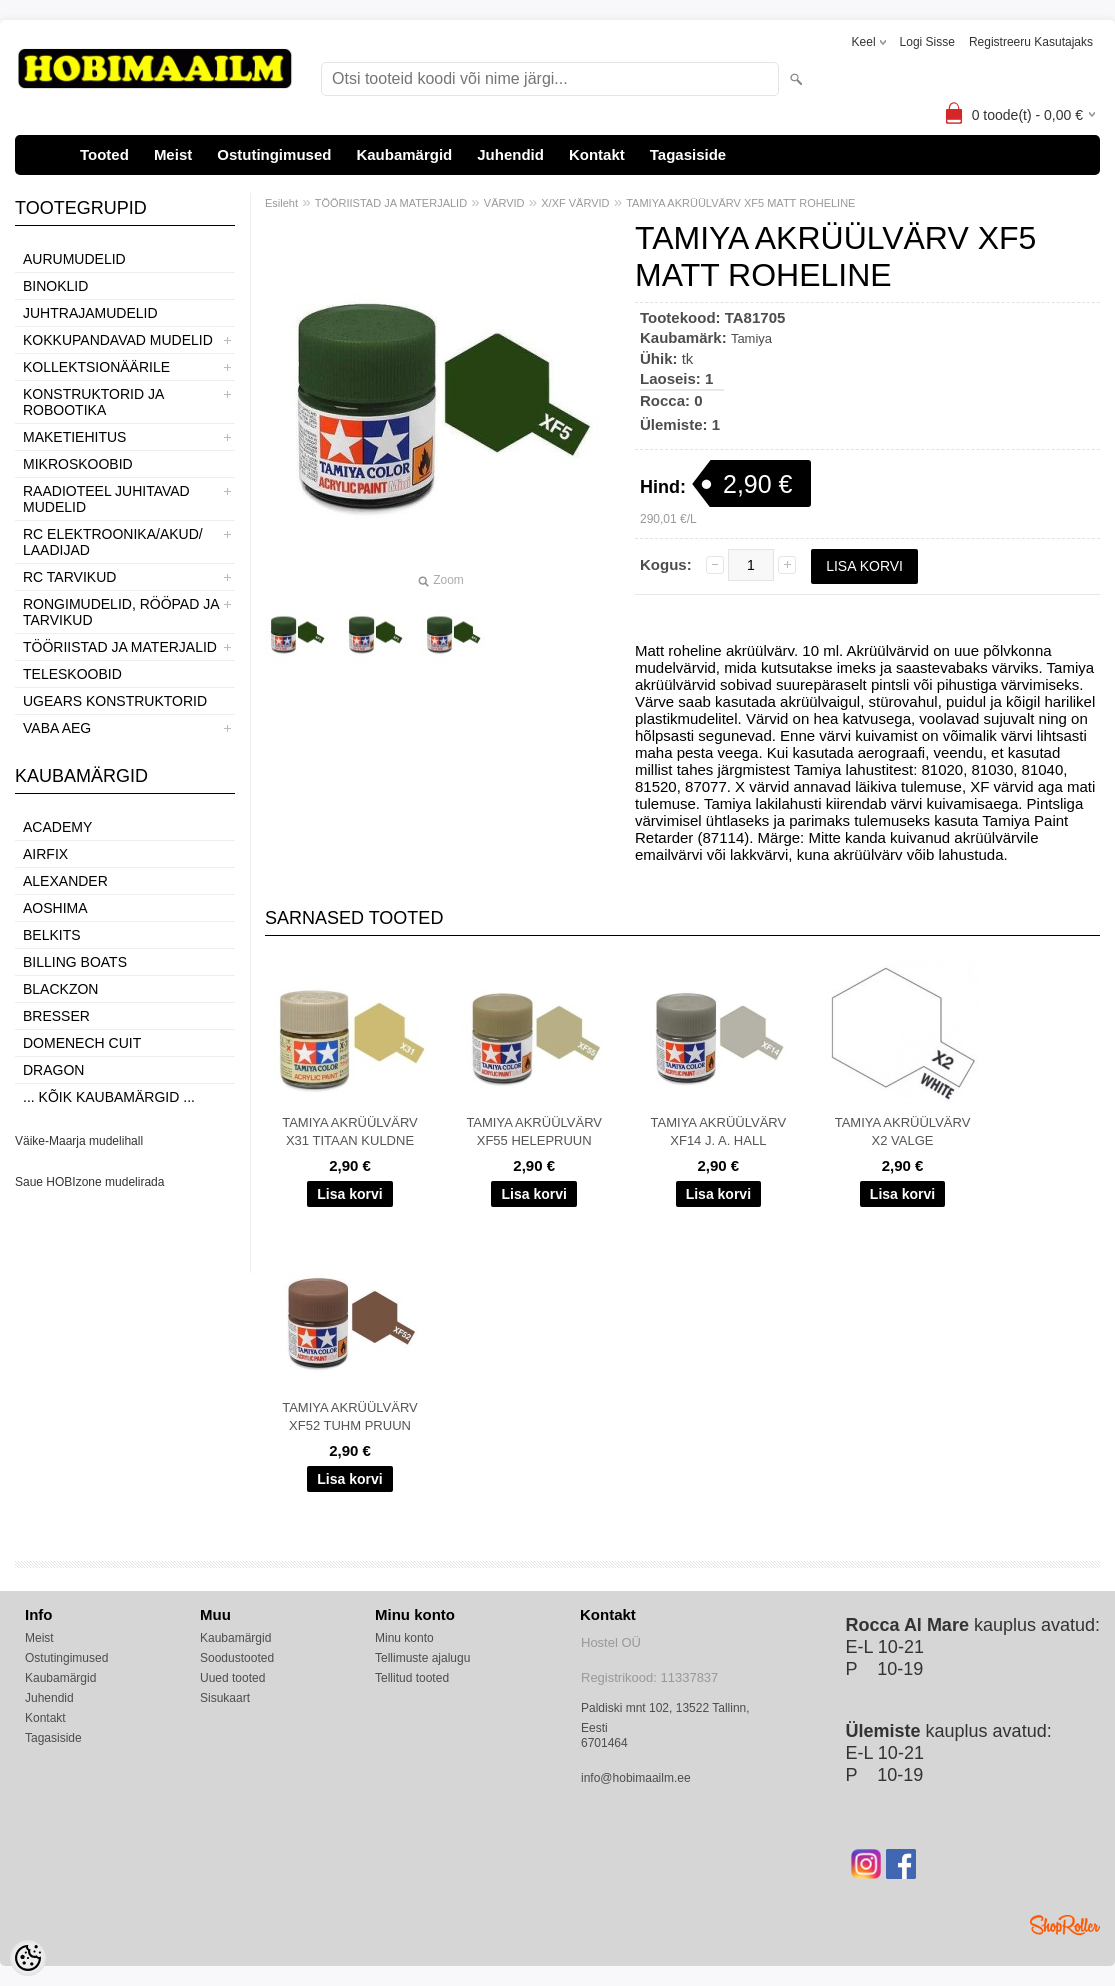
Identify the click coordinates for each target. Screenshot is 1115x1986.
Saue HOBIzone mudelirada (89, 1182)
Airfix (45, 854)
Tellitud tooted (412, 1678)
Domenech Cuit (82, 1043)
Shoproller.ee (1065, 1925)
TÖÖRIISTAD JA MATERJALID (120, 647)
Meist (173, 154)
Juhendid (510, 154)
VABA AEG (57, 728)
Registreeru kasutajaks (1031, 42)
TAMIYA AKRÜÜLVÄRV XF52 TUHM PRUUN (350, 1416)
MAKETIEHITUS (74, 437)
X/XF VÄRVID (575, 203)
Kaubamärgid (404, 154)
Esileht (281, 203)
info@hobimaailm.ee (636, 1778)
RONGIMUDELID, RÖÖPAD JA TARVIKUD (121, 612)
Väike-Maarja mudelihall (79, 1141)
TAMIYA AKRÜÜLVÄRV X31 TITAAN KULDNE (350, 1131)
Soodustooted (237, 1658)
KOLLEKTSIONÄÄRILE (96, 367)
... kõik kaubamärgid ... (109, 1097)
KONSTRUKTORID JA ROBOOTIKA (93, 402)
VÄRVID (504, 203)
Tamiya (751, 338)
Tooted (104, 154)
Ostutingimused (274, 154)
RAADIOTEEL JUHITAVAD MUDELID (106, 499)
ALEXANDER (65, 881)
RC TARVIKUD (69, 577)
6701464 (604, 1743)
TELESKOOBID (72, 674)
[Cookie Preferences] (28, 1958)
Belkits (52, 935)
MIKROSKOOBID (78, 464)
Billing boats (75, 962)
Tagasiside (688, 154)
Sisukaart (225, 1698)
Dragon (53, 1070)
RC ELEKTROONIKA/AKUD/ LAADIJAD (113, 542)
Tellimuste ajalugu (422, 1658)
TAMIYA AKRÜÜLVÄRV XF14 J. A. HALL (719, 1131)
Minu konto (404, 1638)
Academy (57, 827)
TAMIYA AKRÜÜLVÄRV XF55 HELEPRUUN (534, 1131)
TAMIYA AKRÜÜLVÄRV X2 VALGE (903, 1131)
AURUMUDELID (74, 259)
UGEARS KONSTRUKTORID (115, 701)
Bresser (56, 1016)
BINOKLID (55, 286)
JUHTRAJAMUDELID (90, 313)
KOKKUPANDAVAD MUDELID (118, 340)
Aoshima (55, 908)
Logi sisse (927, 42)
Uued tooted (232, 1678)
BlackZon (60, 989)
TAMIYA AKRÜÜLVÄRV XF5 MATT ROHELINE (740, 203)
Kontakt (597, 154)
